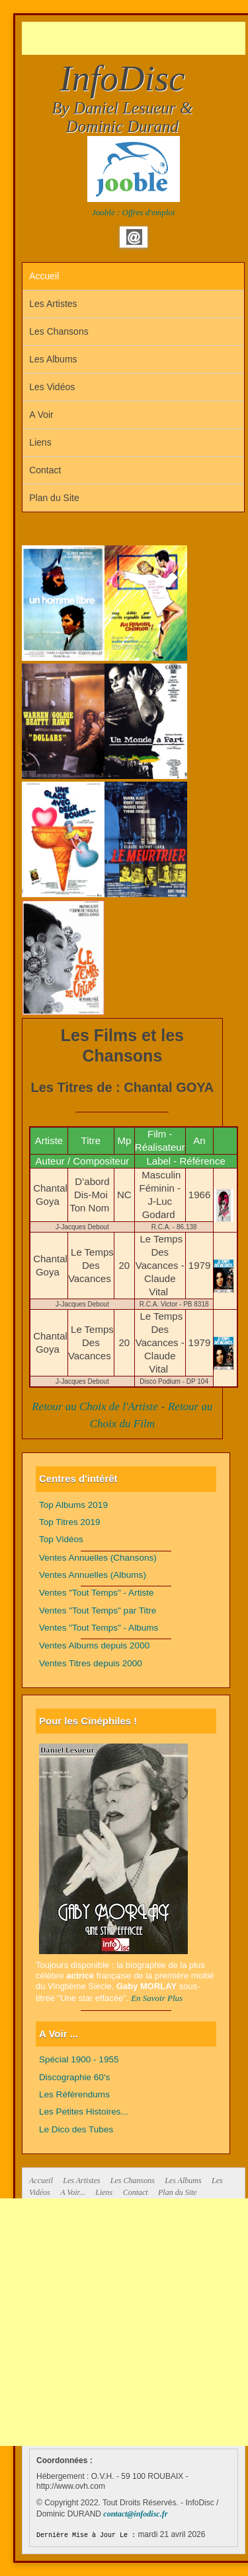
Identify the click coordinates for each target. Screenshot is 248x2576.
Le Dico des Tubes (76, 2129)
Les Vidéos (52, 387)
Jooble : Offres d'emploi (133, 212)
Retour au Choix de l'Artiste (95, 1406)
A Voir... (72, 2192)
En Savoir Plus (157, 1998)
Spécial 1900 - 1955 (79, 2059)
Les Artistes (53, 303)
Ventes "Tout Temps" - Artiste (96, 1593)
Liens (40, 442)
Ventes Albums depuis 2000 (94, 1645)
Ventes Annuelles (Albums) (92, 1575)
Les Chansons (59, 331)
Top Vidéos (61, 1539)
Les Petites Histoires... (83, 2112)
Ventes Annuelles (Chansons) (98, 1558)
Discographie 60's (74, 2077)
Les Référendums (74, 2094)
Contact (45, 470)
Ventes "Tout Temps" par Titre (97, 1610)
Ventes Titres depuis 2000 (90, 1663)
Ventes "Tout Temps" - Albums (98, 1628)
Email (134, 237)
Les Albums (53, 359)
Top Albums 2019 (73, 1505)
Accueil (44, 276)
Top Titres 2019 (70, 1522)
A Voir (41, 414)
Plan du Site (54, 497)
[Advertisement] (135, 38)
